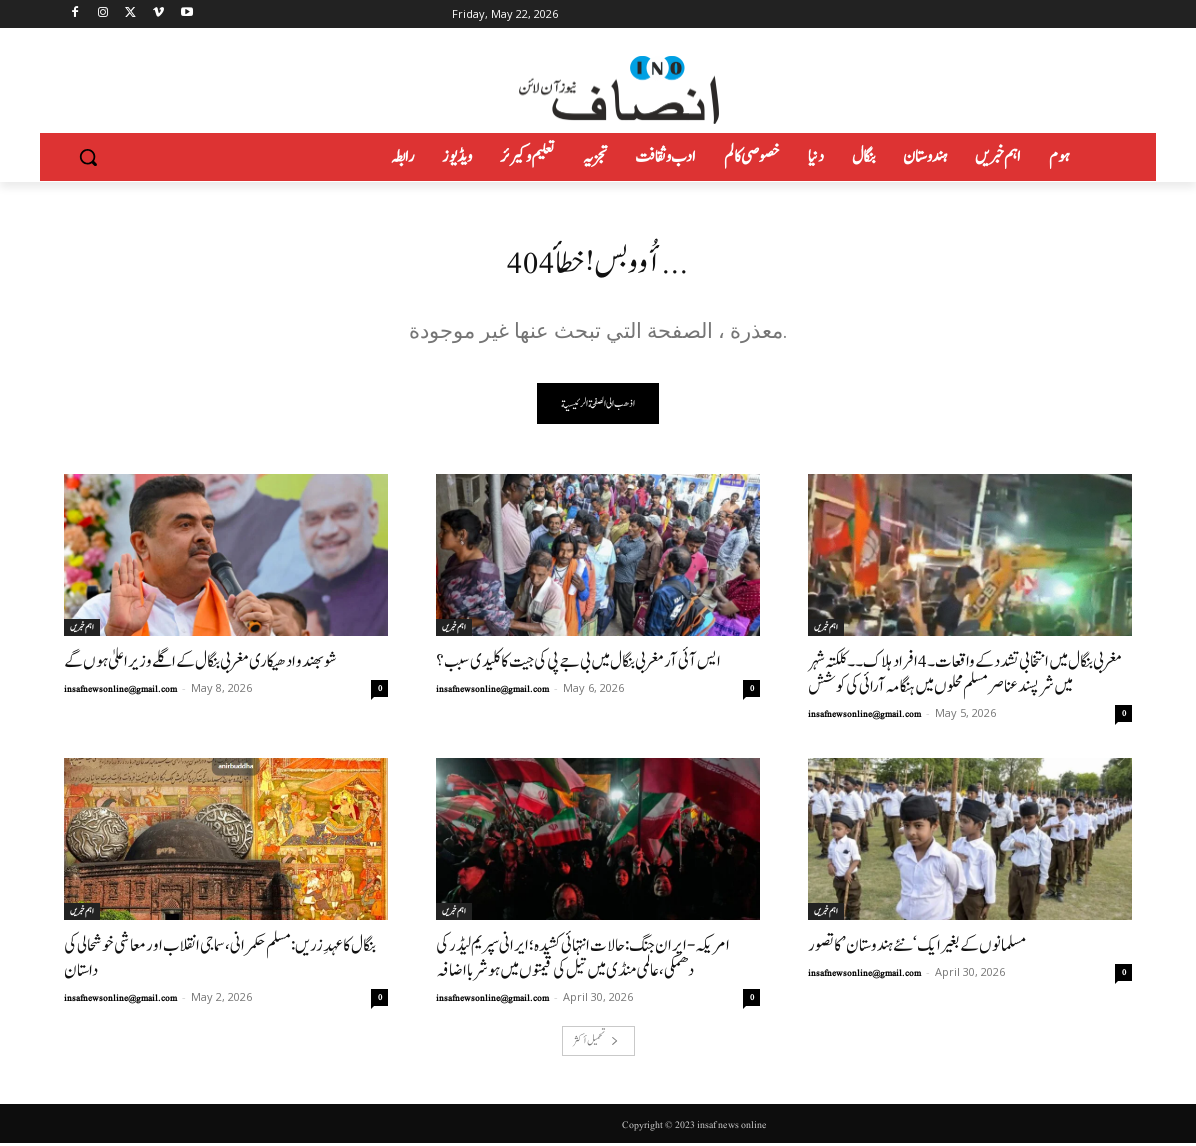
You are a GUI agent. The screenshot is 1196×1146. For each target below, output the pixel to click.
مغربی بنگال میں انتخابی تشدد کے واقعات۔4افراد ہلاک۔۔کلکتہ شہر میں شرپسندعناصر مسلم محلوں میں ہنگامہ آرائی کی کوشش (965, 677)
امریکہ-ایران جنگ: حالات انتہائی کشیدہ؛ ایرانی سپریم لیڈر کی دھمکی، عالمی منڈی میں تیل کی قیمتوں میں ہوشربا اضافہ (583, 961)
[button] (88, 157)
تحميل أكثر (596, 1043)
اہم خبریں (82, 630)
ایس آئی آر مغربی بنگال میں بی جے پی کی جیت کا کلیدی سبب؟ (578, 664)
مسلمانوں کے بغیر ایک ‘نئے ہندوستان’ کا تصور (917, 948)
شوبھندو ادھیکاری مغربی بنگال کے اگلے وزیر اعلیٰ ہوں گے (200, 664)
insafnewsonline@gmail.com (120, 692)
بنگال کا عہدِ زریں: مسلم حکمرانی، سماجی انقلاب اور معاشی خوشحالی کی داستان (220, 961)
